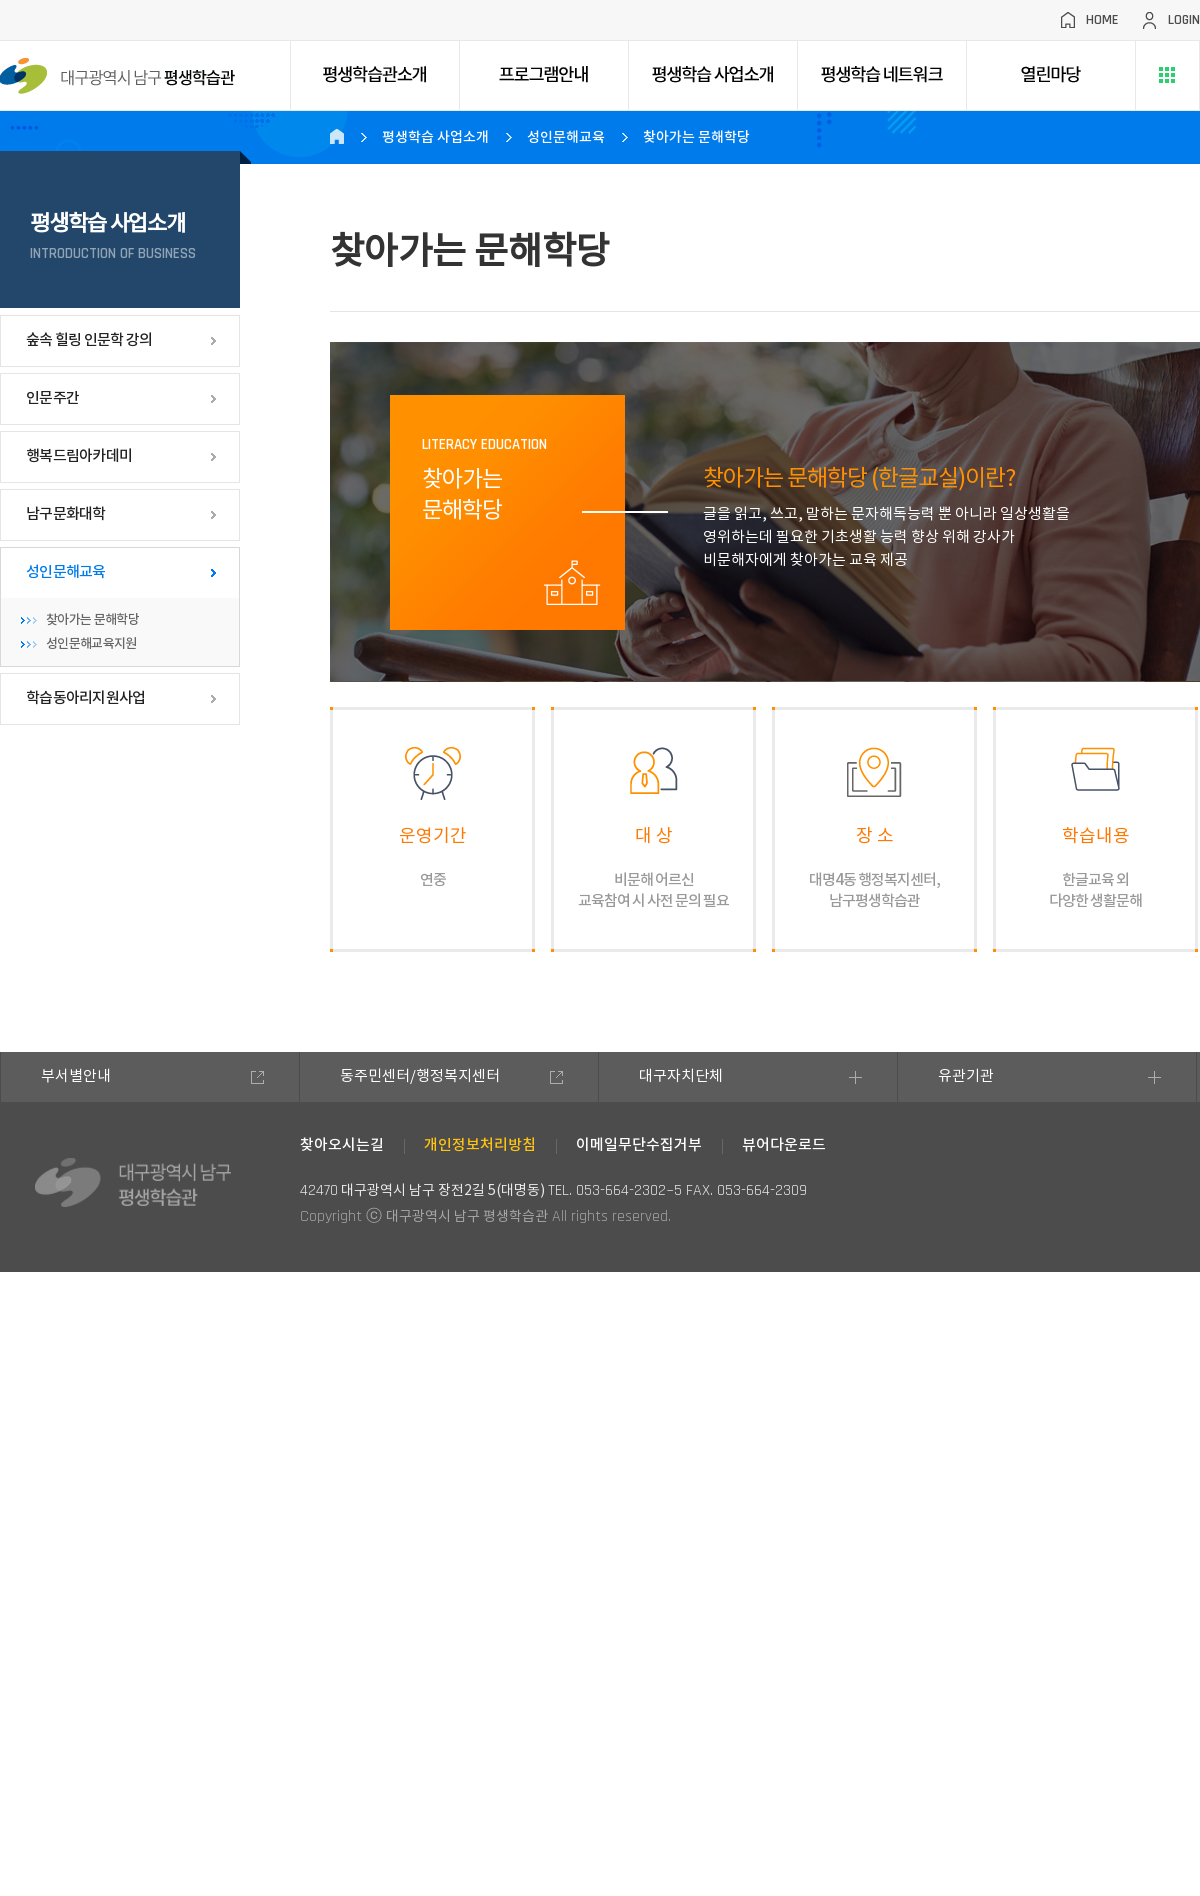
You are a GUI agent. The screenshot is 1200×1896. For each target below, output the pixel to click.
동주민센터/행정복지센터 (420, 1076)
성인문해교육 (66, 572)
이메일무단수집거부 (639, 1145)
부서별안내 (76, 1076)
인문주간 (52, 398)
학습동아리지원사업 (85, 698)
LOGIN (1184, 20)
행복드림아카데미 (79, 456)
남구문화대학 (66, 514)
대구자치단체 (681, 1076)
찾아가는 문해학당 (92, 620)
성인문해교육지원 (91, 644)
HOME (1102, 20)
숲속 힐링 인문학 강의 (89, 340)
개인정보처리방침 (480, 1145)
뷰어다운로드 (784, 1145)
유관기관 (966, 1076)
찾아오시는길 (342, 1145)
